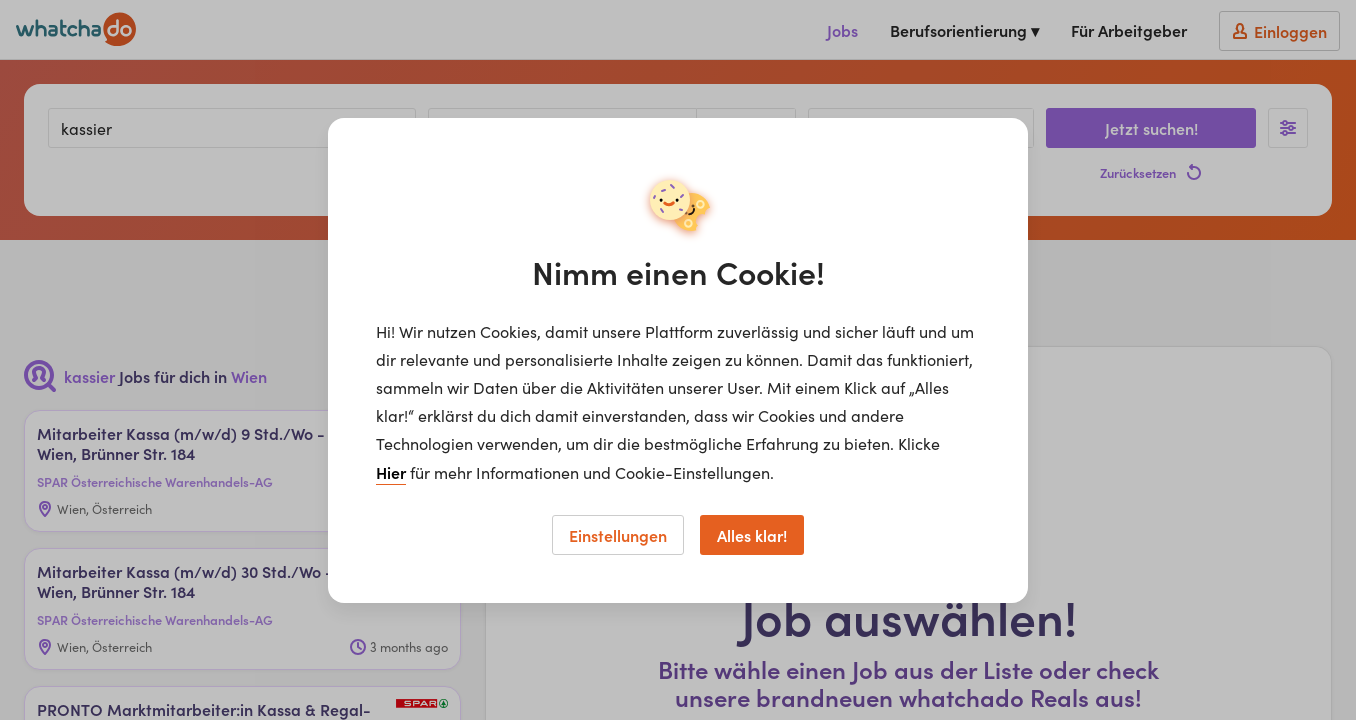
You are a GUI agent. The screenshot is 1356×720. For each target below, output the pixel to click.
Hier (391, 472)
